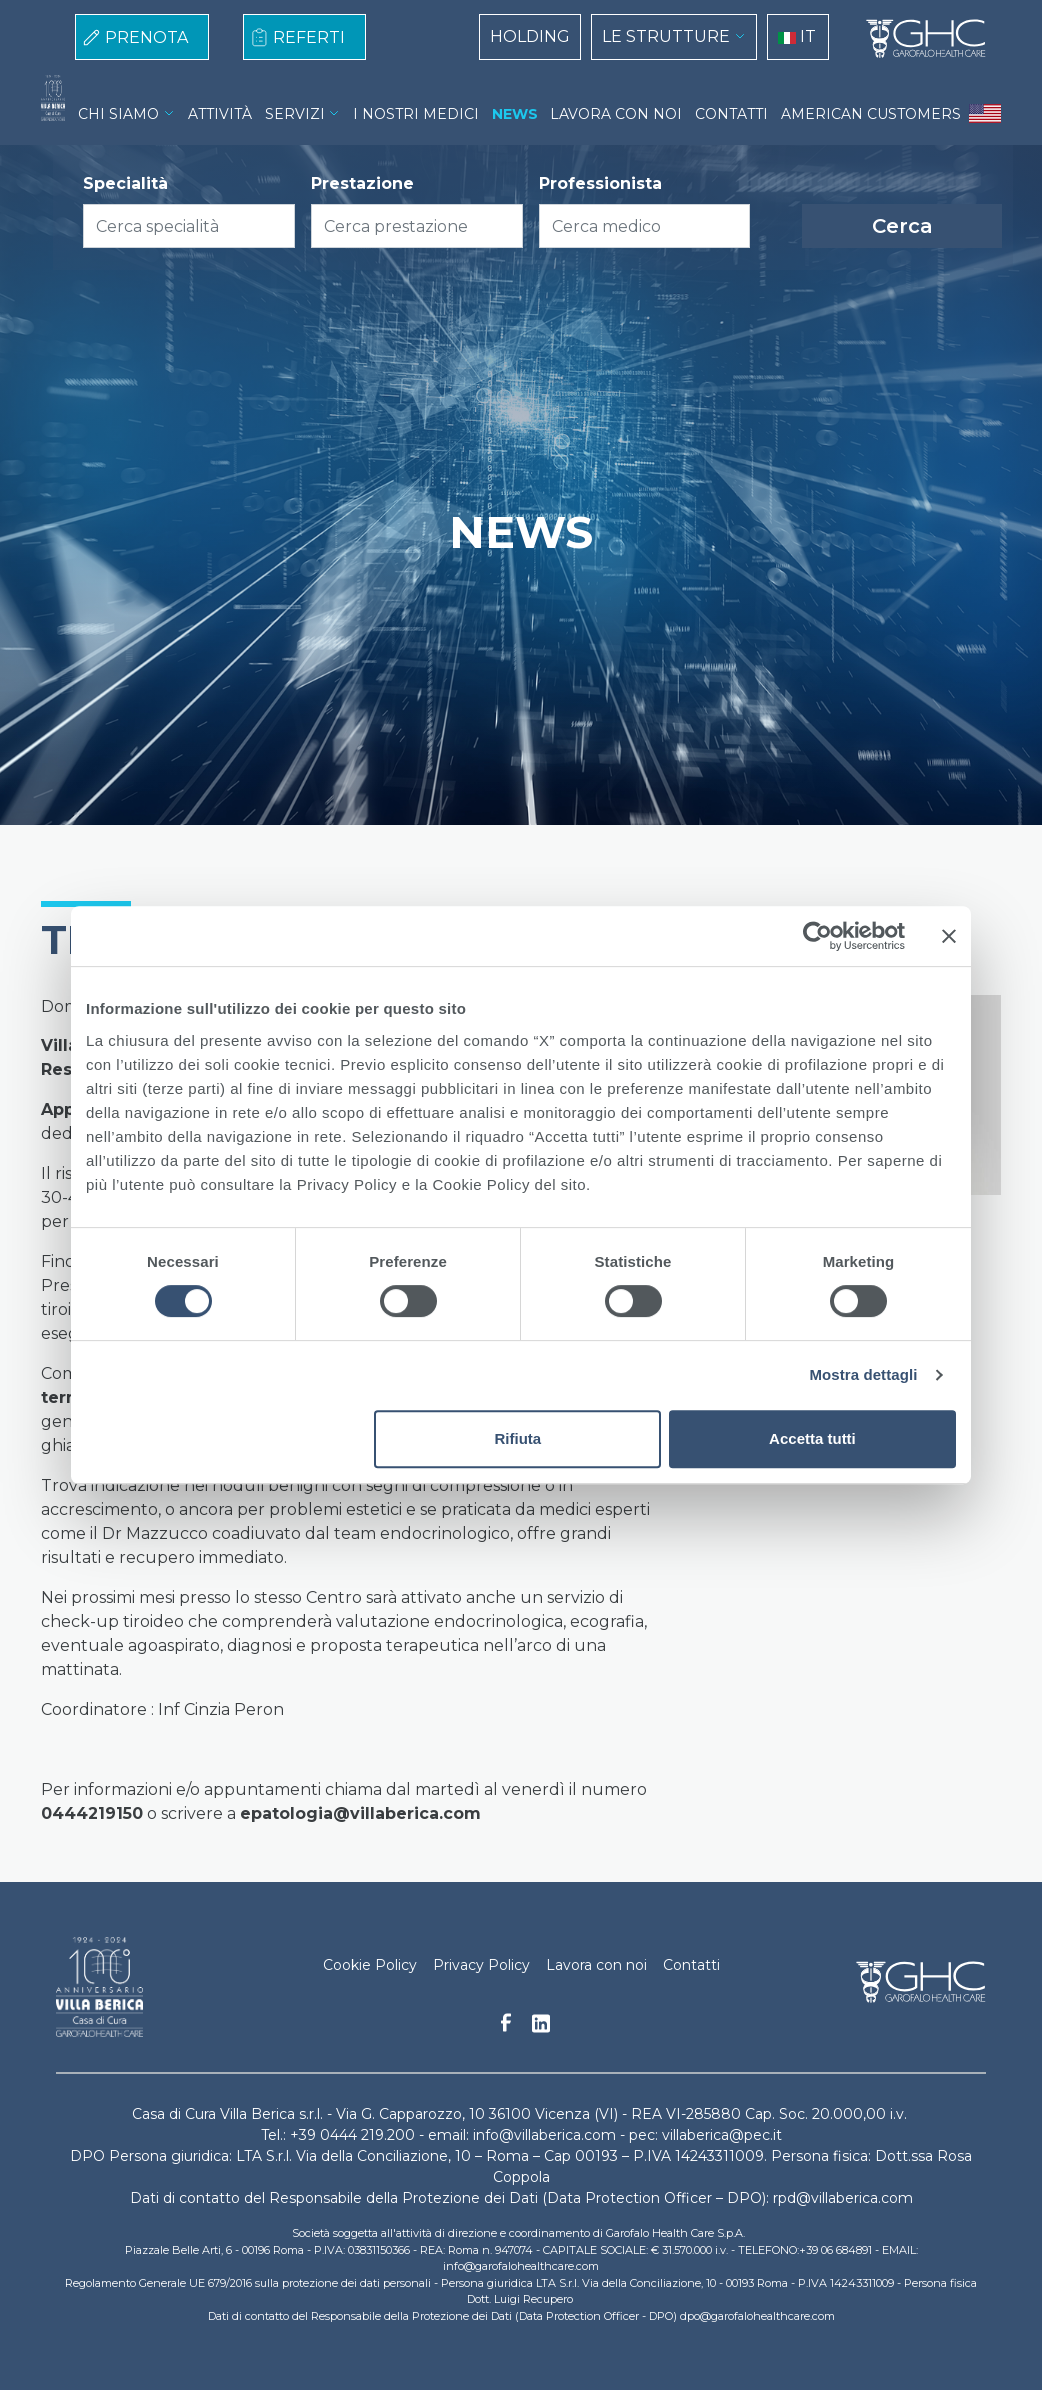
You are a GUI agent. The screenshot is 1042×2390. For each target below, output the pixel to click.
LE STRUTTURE (666, 36)
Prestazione (362, 183)
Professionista (600, 183)
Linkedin (541, 2029)
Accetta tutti (812, 1438)
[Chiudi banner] (949, 936)
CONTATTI (731, 114)
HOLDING (530, 36)
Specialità (125, 183)
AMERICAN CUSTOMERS (871, 114)
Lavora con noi (596, 1965)
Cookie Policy (370, 1965)
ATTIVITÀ (220, 114)
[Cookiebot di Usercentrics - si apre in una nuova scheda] (817, 936)
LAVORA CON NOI (616, 114)
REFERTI (309, 37)
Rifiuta (518, 1438)
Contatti (691, 1965)
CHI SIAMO (118, 114)
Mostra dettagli (863, 1374)
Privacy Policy (481, 1965)
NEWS (515, 114)
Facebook (506, 2028)
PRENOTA (146, 37)
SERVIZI (295, 114)
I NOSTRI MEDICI (416, 114)
